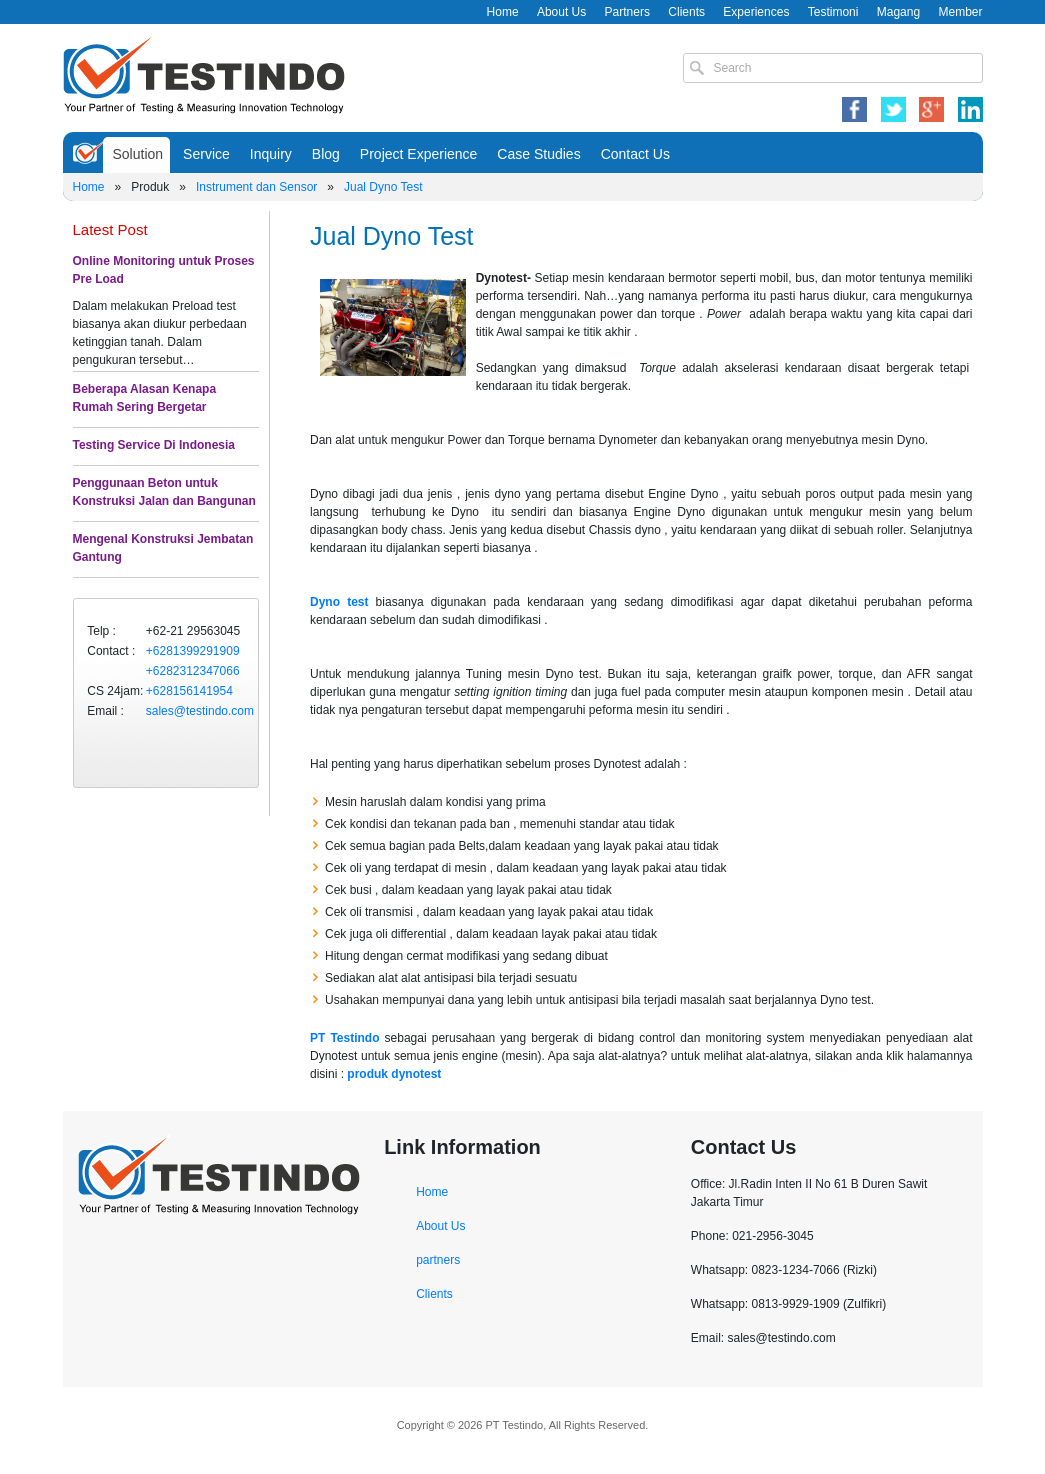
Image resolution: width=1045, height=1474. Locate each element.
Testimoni (833, 12)
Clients (686, 12)
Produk (150, 187)
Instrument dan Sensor (256, 187)
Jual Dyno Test (383, 187)
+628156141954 (189, 691)
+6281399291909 (193, 651)
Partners (627, 12)
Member (960, 12)
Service (206, 154)
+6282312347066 (193, 671)
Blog (326, 154)
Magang (898, 12)
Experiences (756, 12)
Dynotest (501, 278)
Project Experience (419, 154)
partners (438, 1260)
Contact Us (635, 154)
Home (503, 12)
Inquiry (271, 154)
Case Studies (538, 154)
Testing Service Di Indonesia (154, 445)
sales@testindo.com (200, 711)
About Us (561, 12)
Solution (138, 154)
